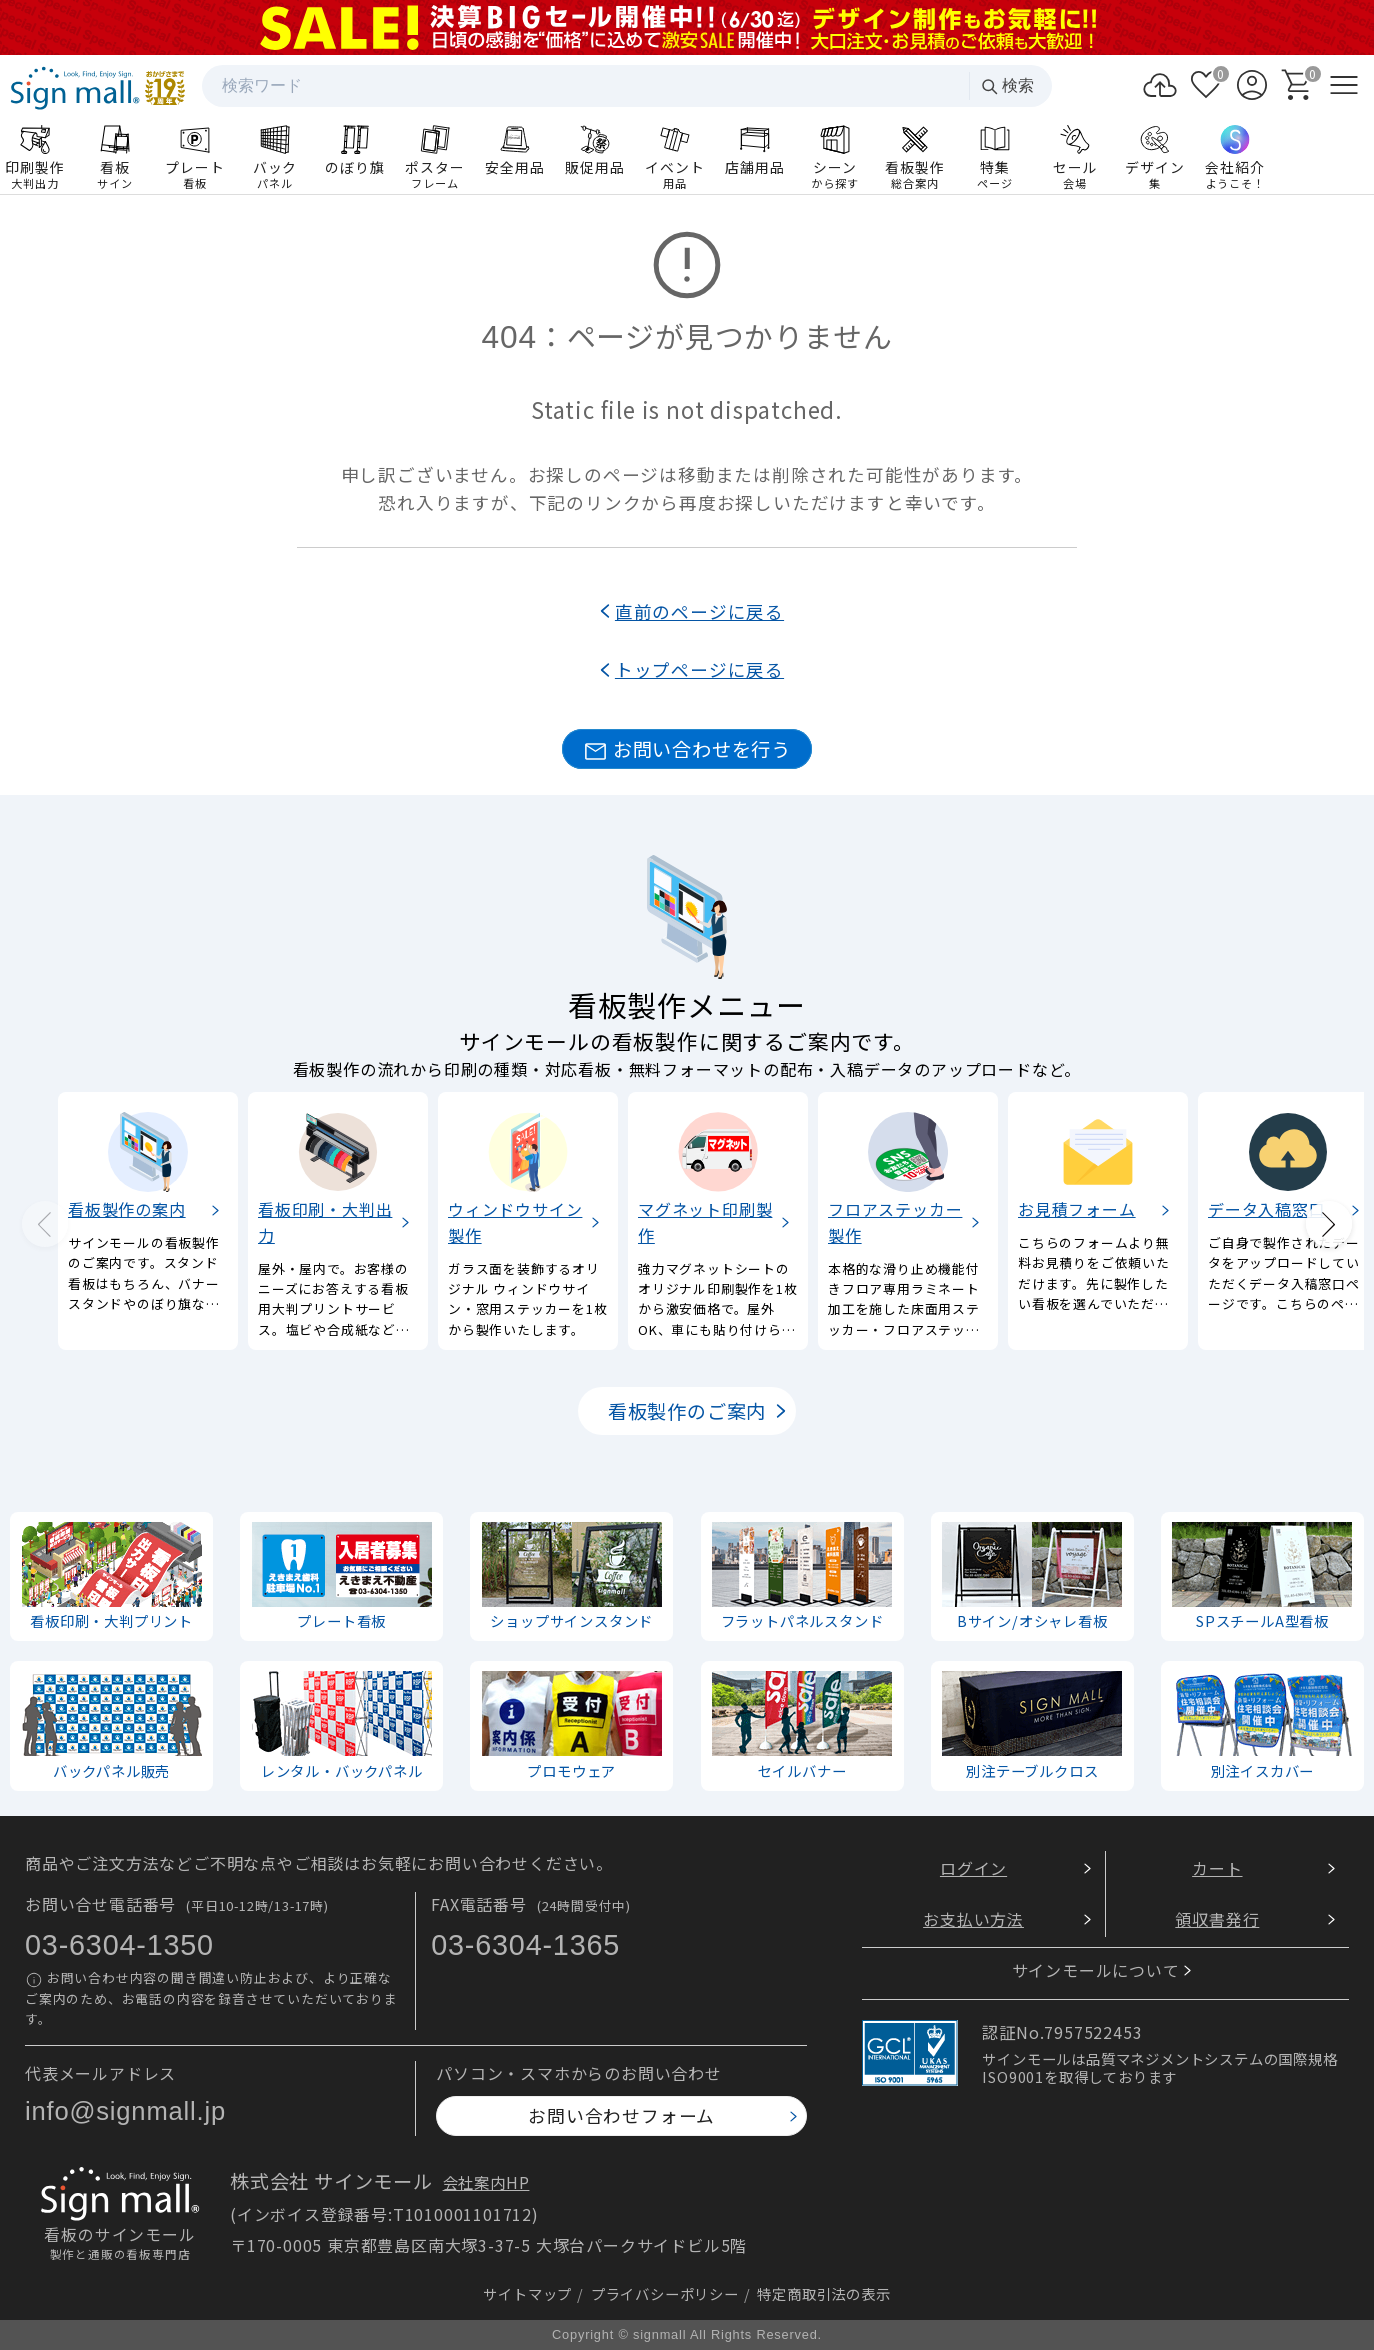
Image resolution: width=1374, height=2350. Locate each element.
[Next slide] (1329, 1224)
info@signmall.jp (125, 2111)
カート (1217, 1868)
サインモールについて (1096, 1970)
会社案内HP (486, 2182)
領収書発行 (1217, 1918)
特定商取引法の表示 (823, 2292)
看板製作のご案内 (687, 1411)
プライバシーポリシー (665, 2292)
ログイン (973, 1868)
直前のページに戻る (699, 611)
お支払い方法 (973, 1918)
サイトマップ (527, 2292)
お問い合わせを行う (687, 749)
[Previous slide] (45, 1224)
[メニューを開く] (1344, 85)
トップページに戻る (699, 669)
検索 (1007, 86)
